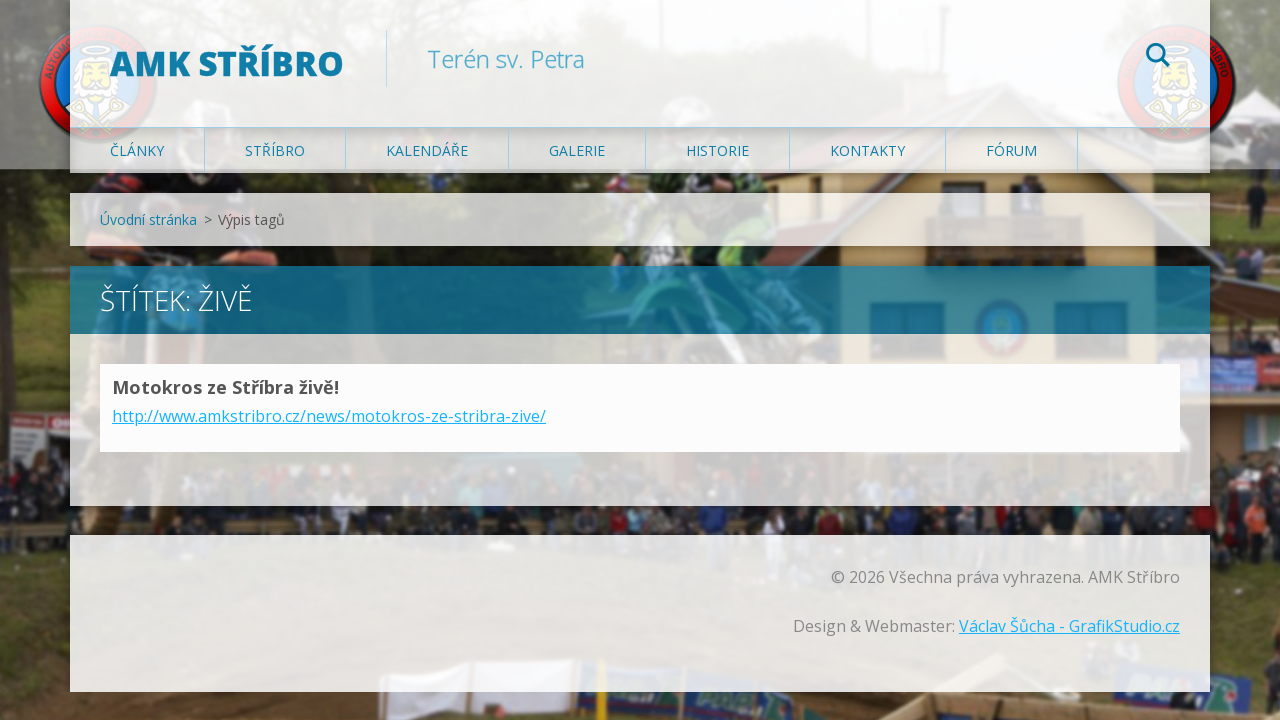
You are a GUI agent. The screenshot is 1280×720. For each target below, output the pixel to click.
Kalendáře (427, 151)
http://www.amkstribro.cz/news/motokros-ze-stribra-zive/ (329, 417)
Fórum (1011, 151)
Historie (717, 151)
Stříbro (275, 151)
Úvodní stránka (148, 220)
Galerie (577, 151)
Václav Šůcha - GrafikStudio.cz (1069, 627)
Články (137, 151)
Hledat (1158, 58)
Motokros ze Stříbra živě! (225, 388)
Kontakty (867, 151)
